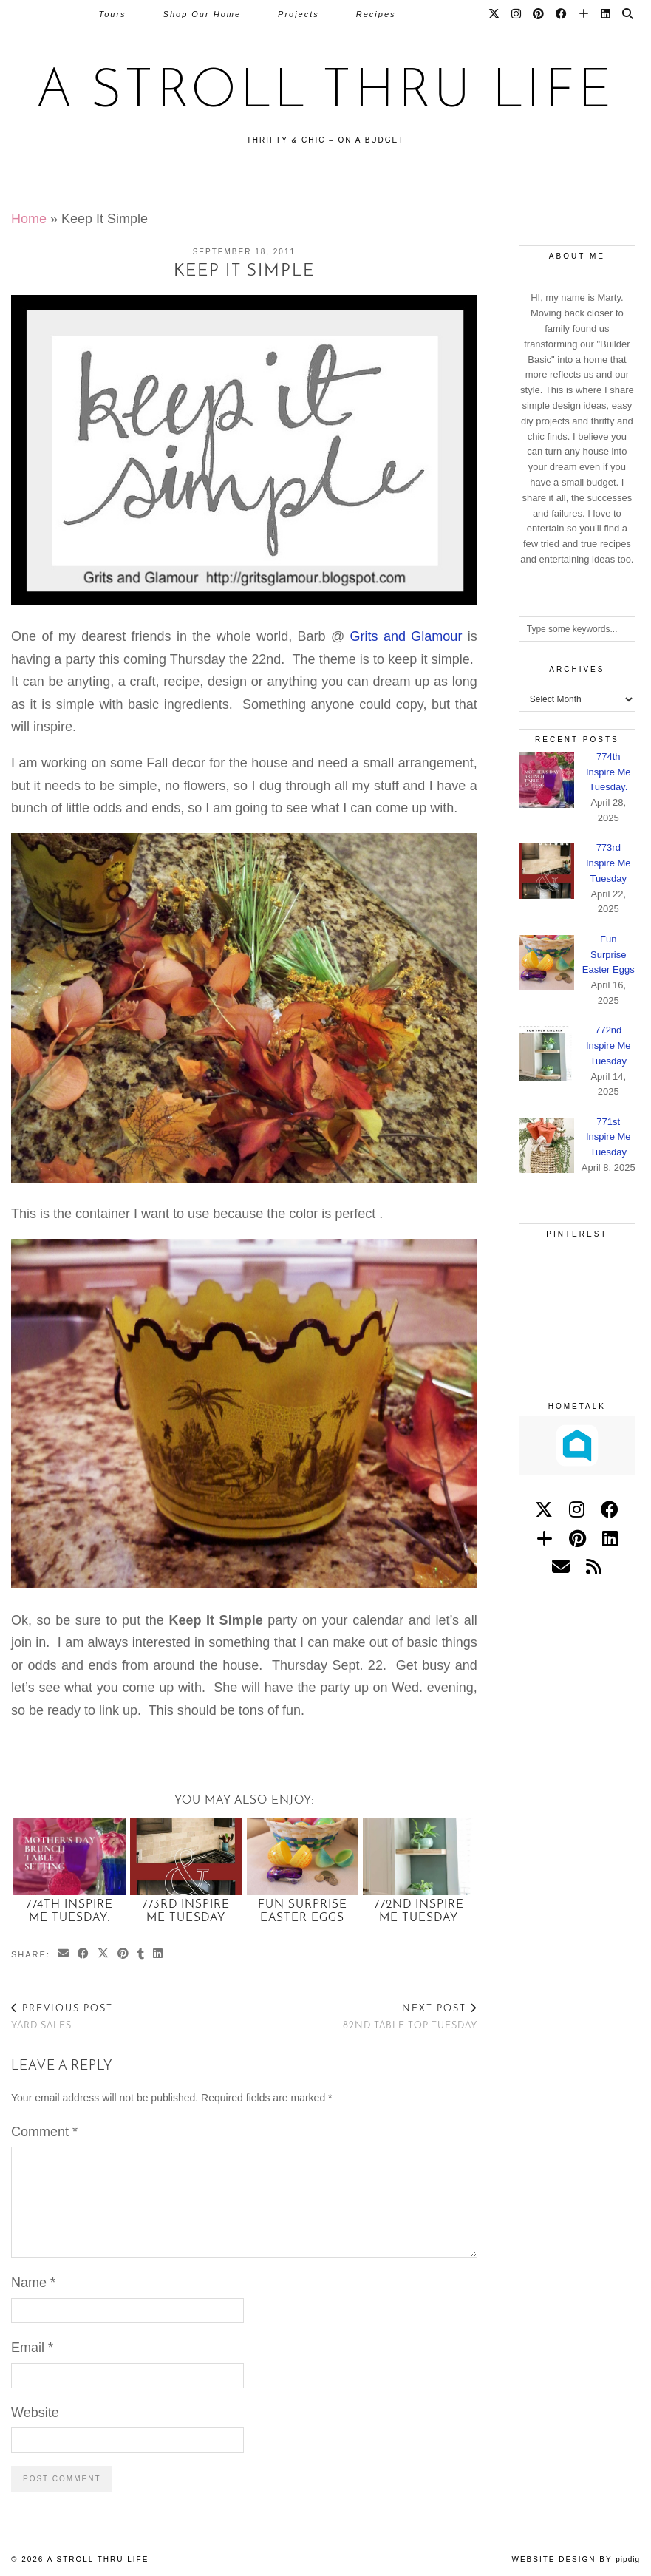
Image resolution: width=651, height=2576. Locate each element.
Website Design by (575, 2559)
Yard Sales (62, 2016)
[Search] (628, 14)
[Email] (561, 1567)
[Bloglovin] (584, 14)
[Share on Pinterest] (124, 1955)
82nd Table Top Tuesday (410, 2016)
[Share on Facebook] (84, 1955)
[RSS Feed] (593, 1567)
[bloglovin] (544, 1539)
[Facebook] (562, 14)
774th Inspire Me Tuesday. (69, 1911)
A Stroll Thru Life (326, 93)
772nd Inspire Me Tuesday (419, 1911)
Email (32, 2347)
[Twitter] (494, 14)
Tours (112, 14)
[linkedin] (610, 1539)
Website (35, 2412)
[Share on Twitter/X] (104, 1955)
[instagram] (576, 1510)
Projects (298, 14)
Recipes (376, 14)
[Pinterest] (539, 14)
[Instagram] (516, 14)
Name (33, 2282)
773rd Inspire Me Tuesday (186, 1911)
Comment (44, 2131)
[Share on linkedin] (158, 1955)
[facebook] (609, 1510)
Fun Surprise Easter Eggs (302, 1911)
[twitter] (544, 1510)
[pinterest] (577, 1539)
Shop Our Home (202, 14)
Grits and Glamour (406, 636)
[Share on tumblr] (141, 1955)
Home (29, 218)
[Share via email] (64, 1955)
